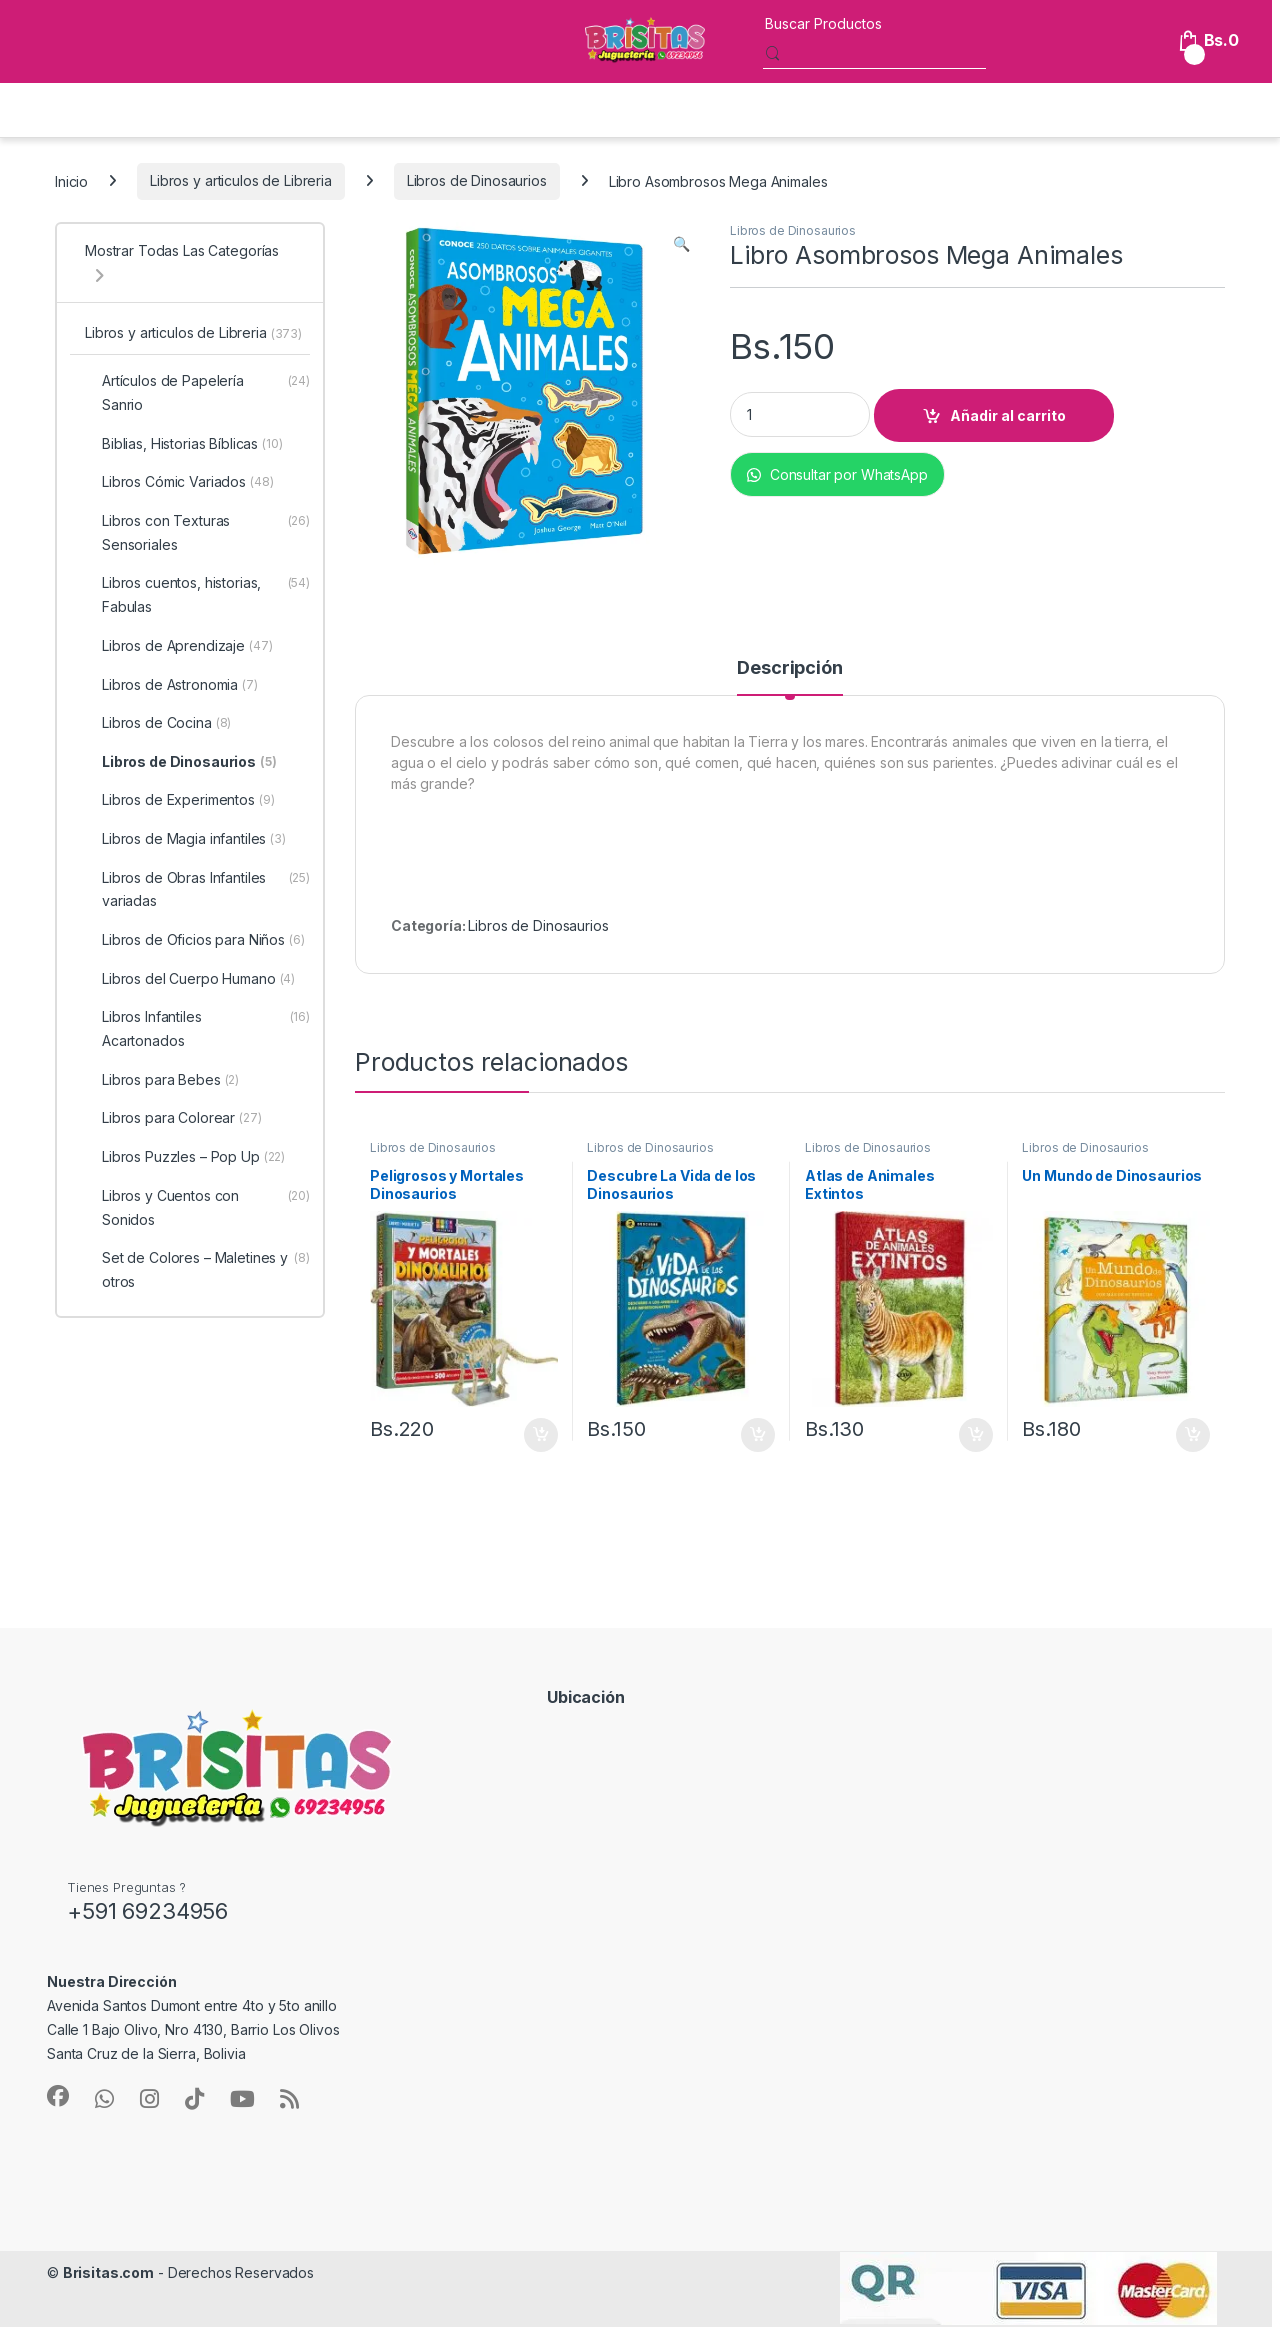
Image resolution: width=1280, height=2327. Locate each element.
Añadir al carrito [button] (541, 1435)
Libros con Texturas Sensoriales (197, 533)
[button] (681, 244)
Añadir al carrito (1008, 415)
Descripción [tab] (789, 668)
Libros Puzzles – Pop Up (185, 1157)
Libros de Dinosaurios (477, 180)
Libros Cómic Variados (179, 482)
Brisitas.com (108, 2272)
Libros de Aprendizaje (179, 646)
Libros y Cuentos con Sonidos (197, 1208)
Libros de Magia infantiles (185, 839)
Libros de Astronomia (171, 685)
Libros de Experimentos (180, 800)
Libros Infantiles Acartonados (197, 1029)
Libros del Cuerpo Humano (190, 979)
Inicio (71, 180)
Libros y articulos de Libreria (241, 180)
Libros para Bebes (162, 1080)
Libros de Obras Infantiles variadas (197, 890)
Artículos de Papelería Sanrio (197, 393)
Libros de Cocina (158, 723)
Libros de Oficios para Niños (195, 940)
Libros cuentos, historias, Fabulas (197, 595)
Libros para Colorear (173, 1118)
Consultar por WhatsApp (837, 474)
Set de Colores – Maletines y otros (197, 1270)
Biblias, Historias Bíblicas (184, 444)
